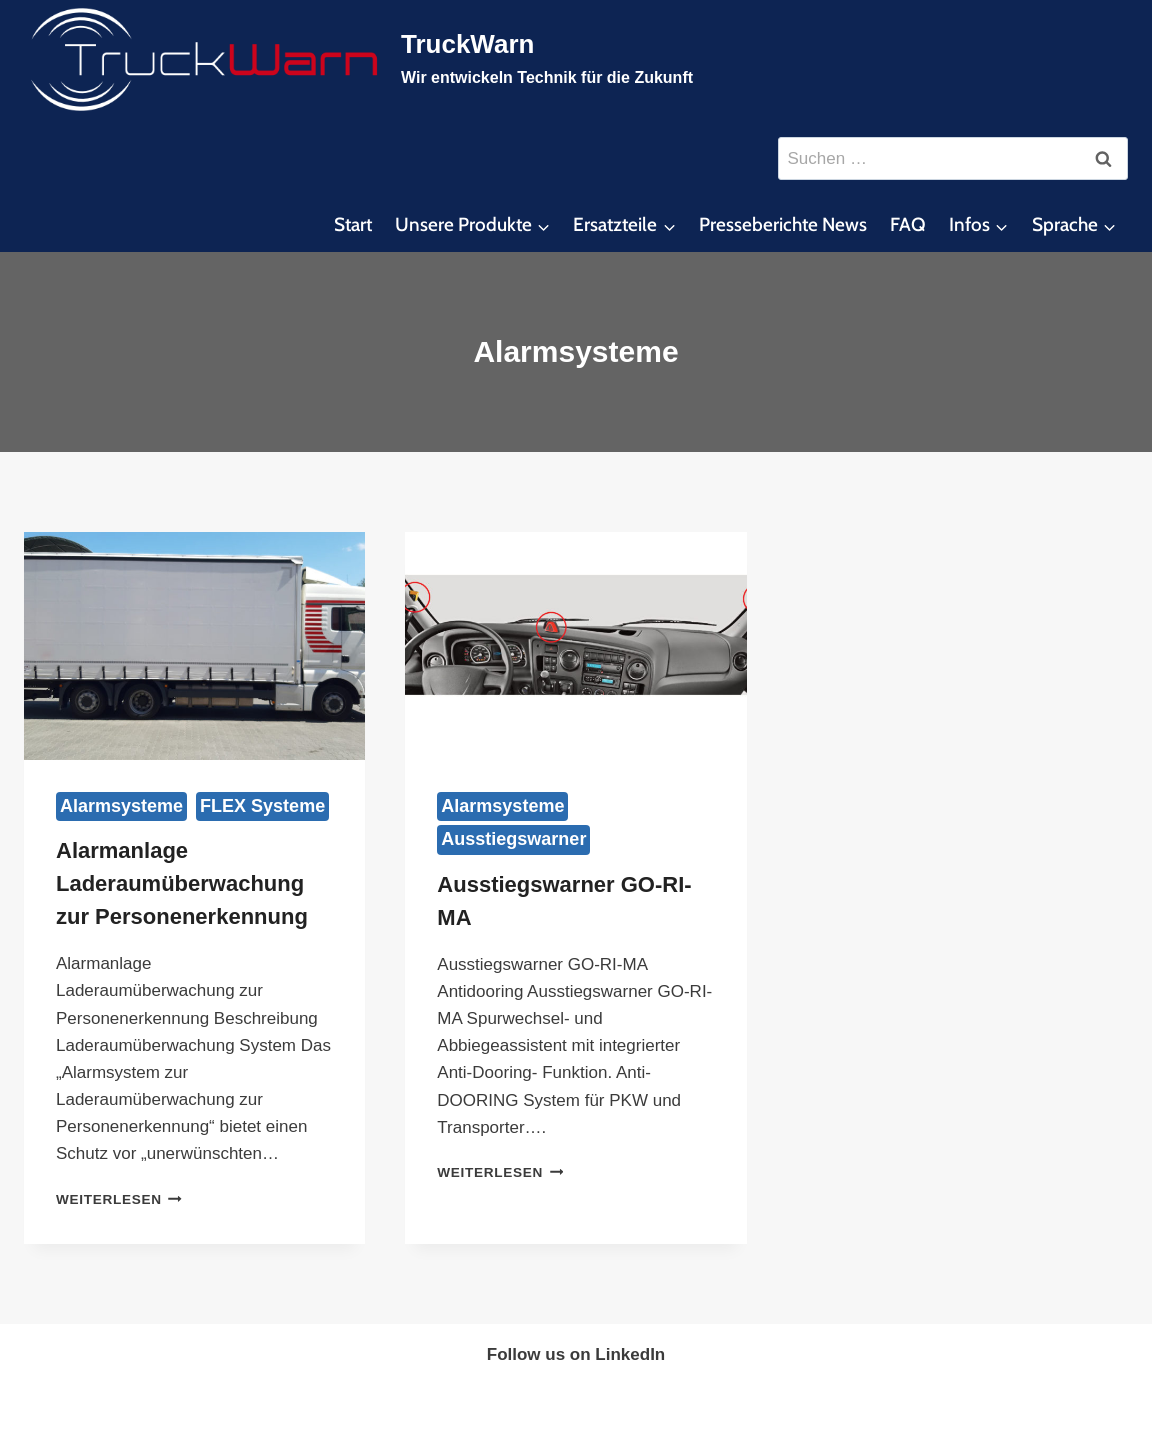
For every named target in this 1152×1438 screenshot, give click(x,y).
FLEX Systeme (262, 806)
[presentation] (194, 646)
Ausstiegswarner (513, 839)
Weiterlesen (119, 1199)
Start (353, 224)
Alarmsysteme (121, 806)
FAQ (908, 224)
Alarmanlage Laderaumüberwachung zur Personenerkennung (182, 883)
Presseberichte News (783, 224)
